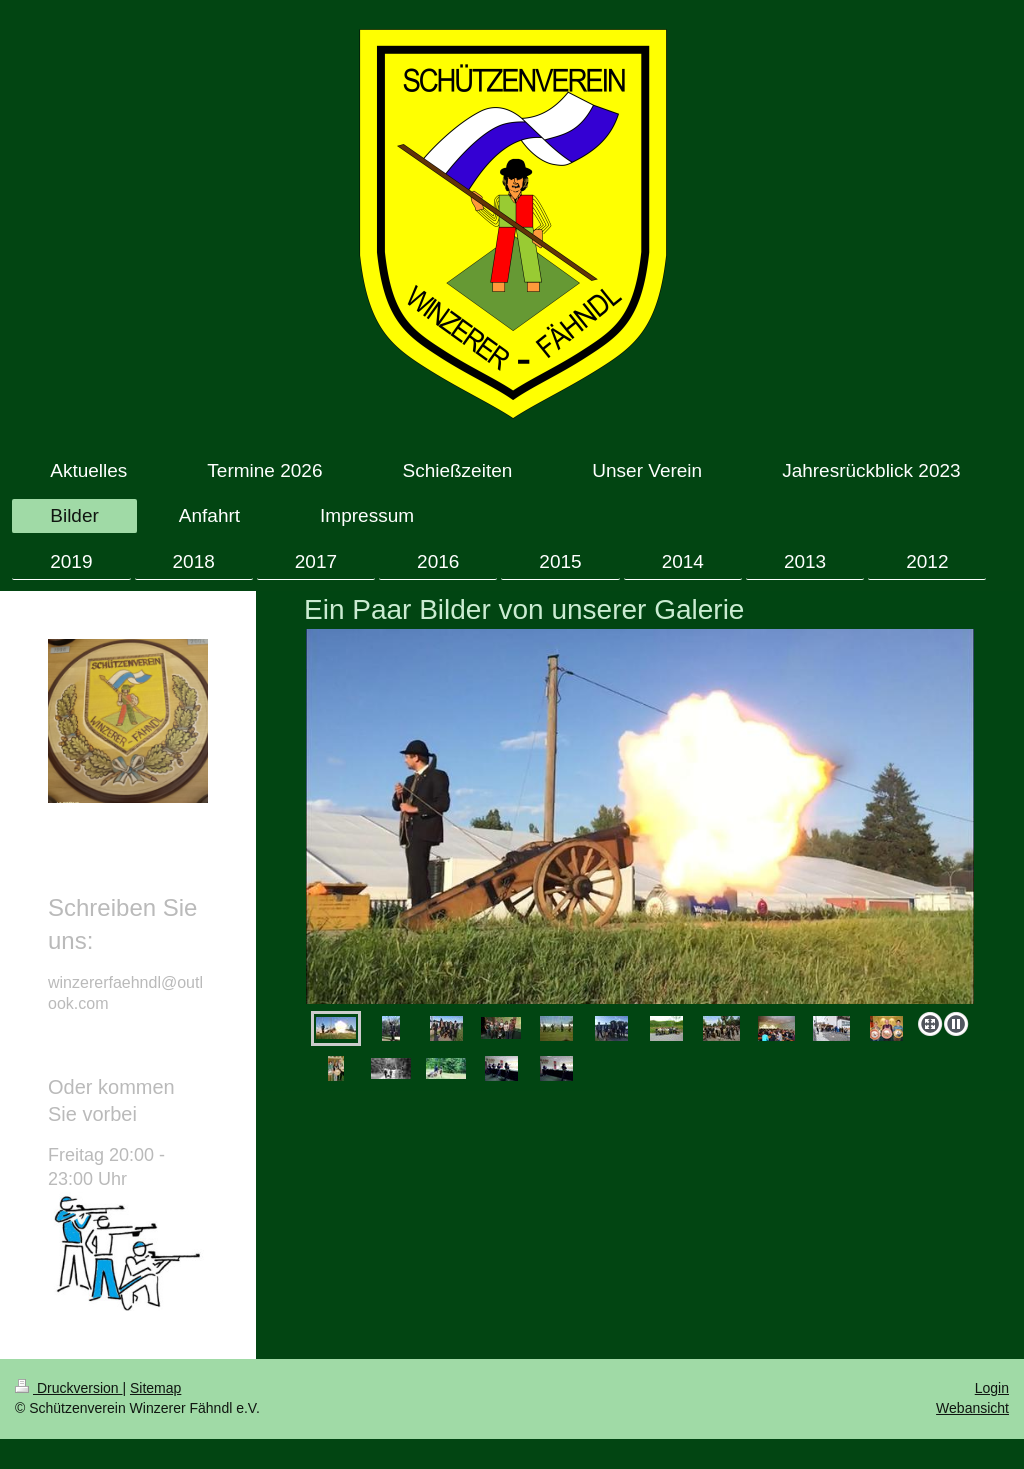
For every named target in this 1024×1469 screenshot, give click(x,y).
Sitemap (155, 1388)
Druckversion (68, 1388)
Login (992, 1388)
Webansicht (972, 1408)
